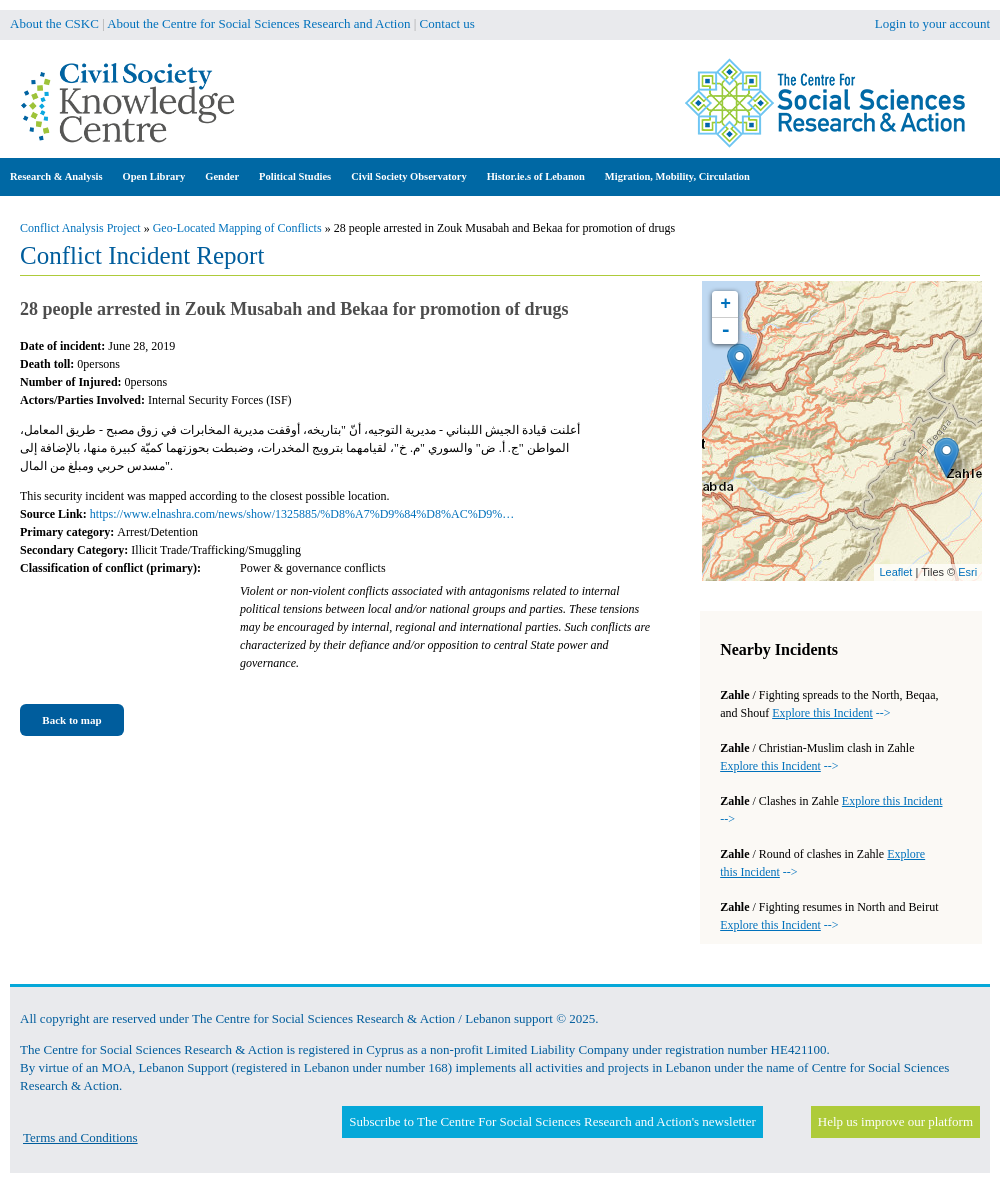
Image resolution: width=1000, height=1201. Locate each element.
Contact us (447, 23)
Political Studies (295, 176)
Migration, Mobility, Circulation (677, 176)
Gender (222, 176)
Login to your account (932, 23)
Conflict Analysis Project (80, 228)
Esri (967, 572)
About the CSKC (54, 23)
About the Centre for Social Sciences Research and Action (258, 23)
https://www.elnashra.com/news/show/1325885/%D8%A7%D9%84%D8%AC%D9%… (302, 514)
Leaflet (895, 572)
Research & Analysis (56, 176)
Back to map (71, 720)
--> (831, 713)
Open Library (154, 176)
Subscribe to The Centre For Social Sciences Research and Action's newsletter (552, 1121)
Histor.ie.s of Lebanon (536, 176)
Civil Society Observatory (408, 176)
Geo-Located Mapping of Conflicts (237, 228)
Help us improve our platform (895, 1121)
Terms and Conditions (80, 1137)
